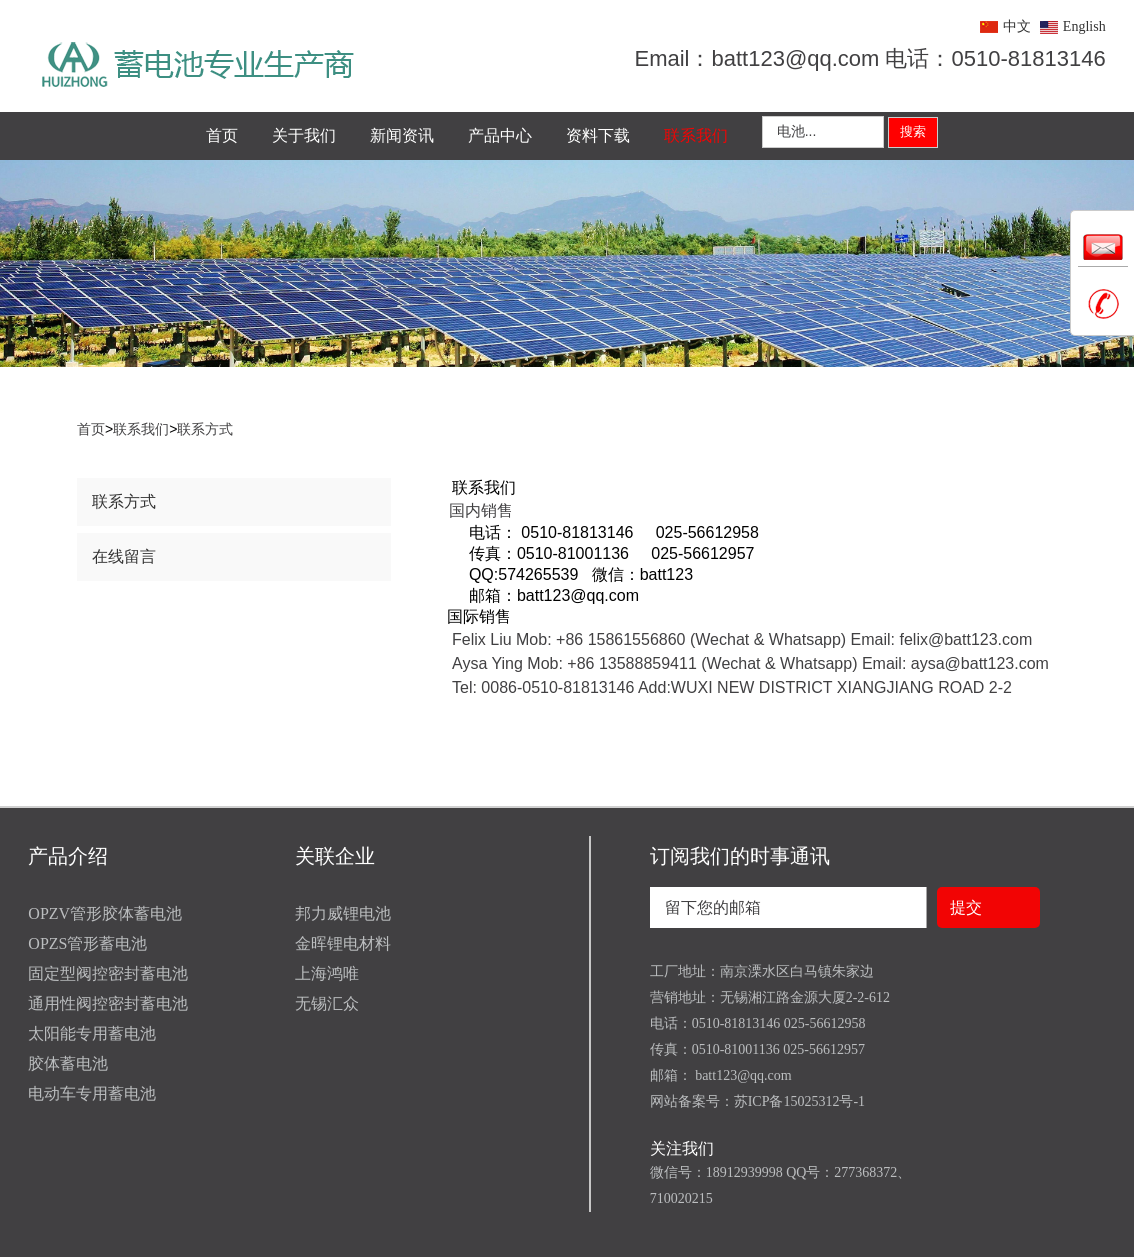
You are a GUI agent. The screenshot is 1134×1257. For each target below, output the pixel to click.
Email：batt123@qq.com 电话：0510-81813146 (869, 58)
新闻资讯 (402, 135)
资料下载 (598, 135)
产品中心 (500, 135)
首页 (222, 135)
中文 (1017, 26)
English (1084, 26)
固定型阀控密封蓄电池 (108, 973)
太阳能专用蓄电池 (92, 1033)
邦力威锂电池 (343, 913)
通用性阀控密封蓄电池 (108, 1003)
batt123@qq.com (742, 1075)
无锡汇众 (327, 1003)
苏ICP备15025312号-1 (799, 1101)
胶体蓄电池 (68, 1063)
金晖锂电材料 (343, 943)
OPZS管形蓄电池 (87, 943)
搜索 (913, 131)
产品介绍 (68, 856)
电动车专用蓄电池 (92, 1093)
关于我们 (304, 135)
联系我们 (696, 135)
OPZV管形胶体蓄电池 (105, 913)
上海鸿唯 (327, 973)
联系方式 (205, 429)
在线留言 (124, 556)
